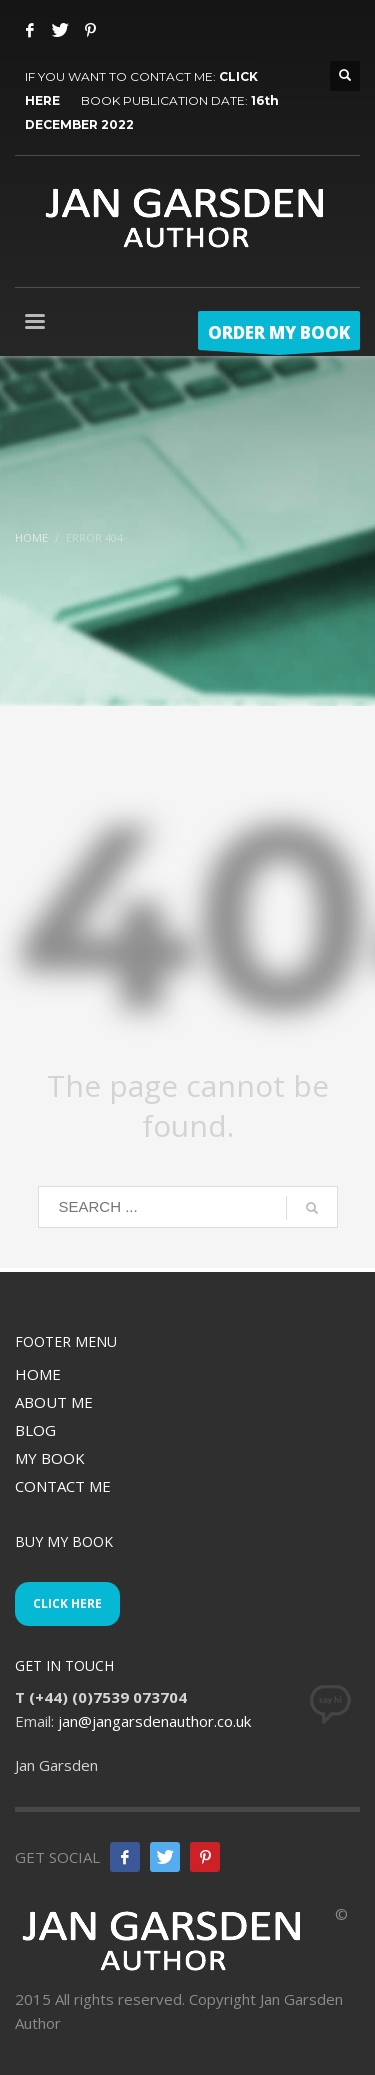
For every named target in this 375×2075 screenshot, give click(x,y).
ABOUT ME (54, 1402)
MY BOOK (50, 1458)
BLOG (35, 1430)
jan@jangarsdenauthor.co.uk (154, 1721)
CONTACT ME (63, 1486)
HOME (38, 1374)
